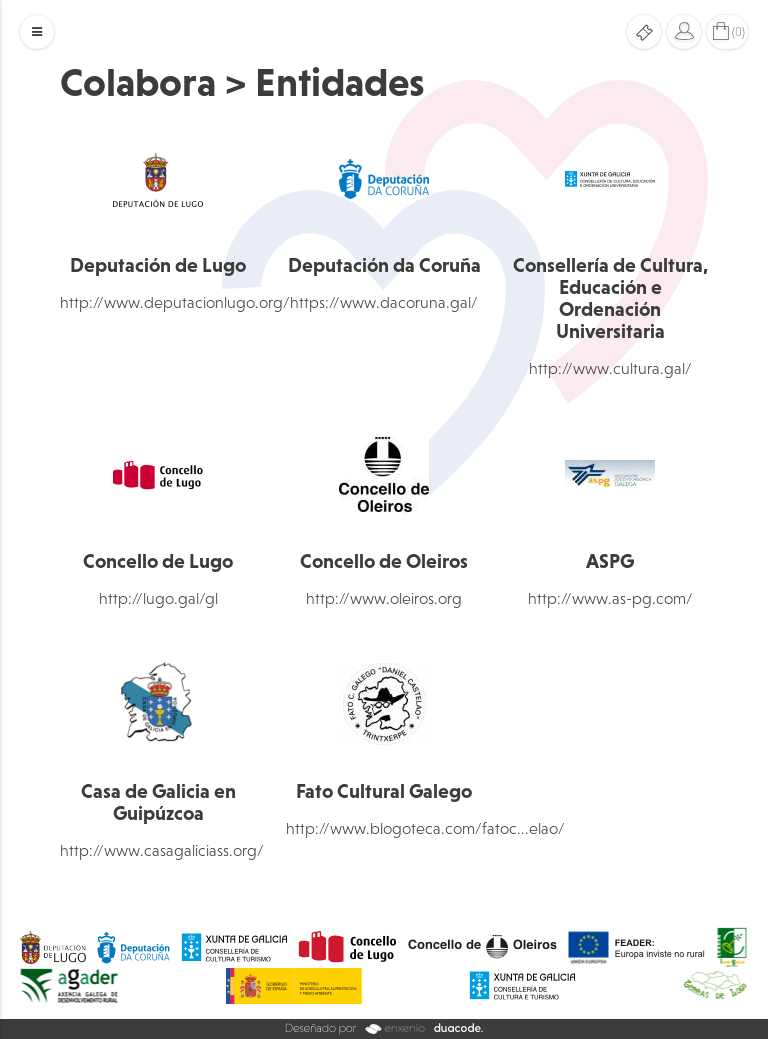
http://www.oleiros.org (384, 598)
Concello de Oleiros (384, 561)
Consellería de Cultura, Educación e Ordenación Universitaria (610, 298)
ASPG (610, 561)
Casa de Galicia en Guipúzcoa (158, 802)
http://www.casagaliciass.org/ (162, 850)
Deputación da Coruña (384, 265)
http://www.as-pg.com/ (610, 598)
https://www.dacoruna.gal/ (384, 302)
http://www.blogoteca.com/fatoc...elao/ (425, 828)
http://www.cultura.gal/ (610, 368)
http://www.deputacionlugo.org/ (175, 302)
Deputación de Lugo (158, 265)
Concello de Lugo (158, 561)
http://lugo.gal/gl (158, 598)
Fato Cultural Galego (384, 791)
